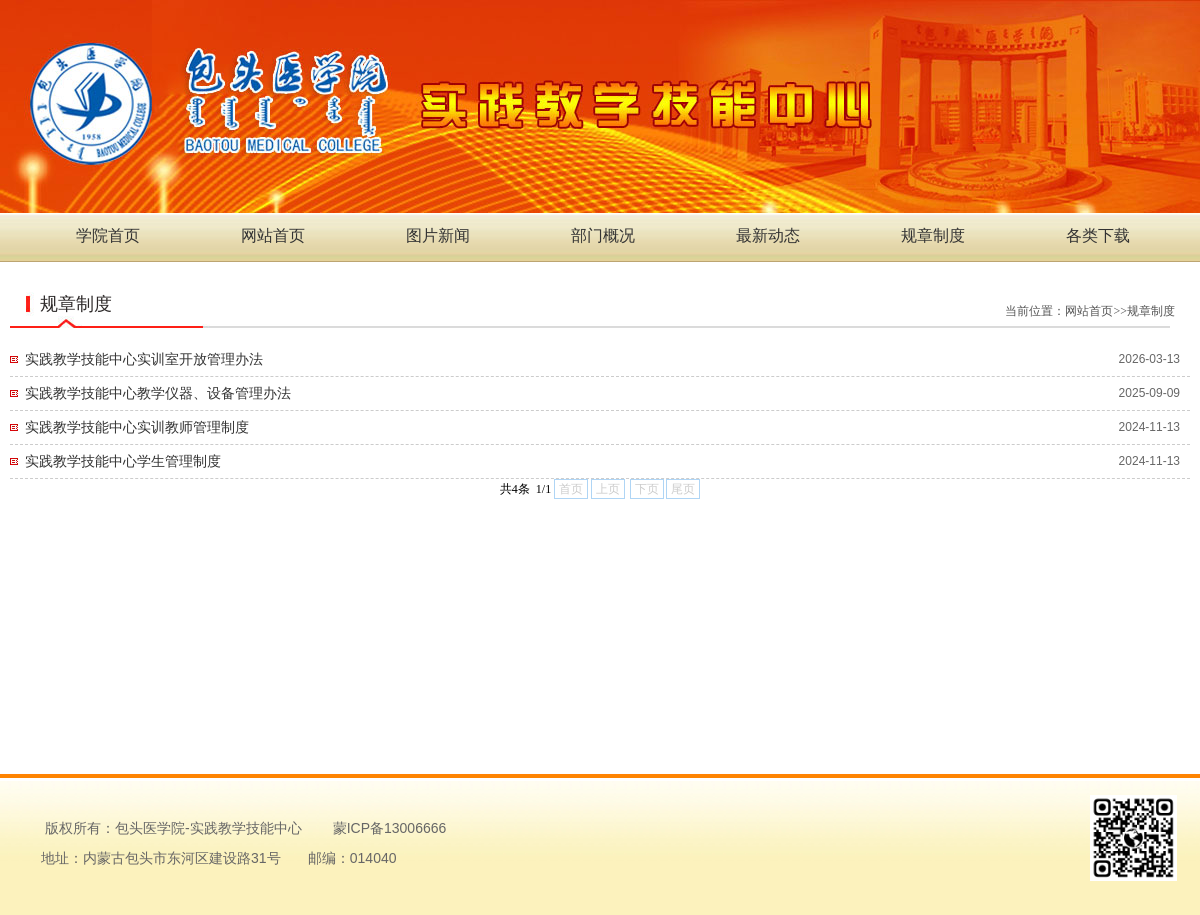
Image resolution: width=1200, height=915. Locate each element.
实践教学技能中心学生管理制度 (123, 461)
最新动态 (768, 235)
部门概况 (603, 235)
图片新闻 (438, 235)
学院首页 (108, 235)
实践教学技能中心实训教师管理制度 (137, 427)
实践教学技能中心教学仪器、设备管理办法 (158, 393)
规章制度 (933, 235)
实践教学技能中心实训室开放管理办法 (144, 359)
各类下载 (1098, 235)
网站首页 (273, 235)
